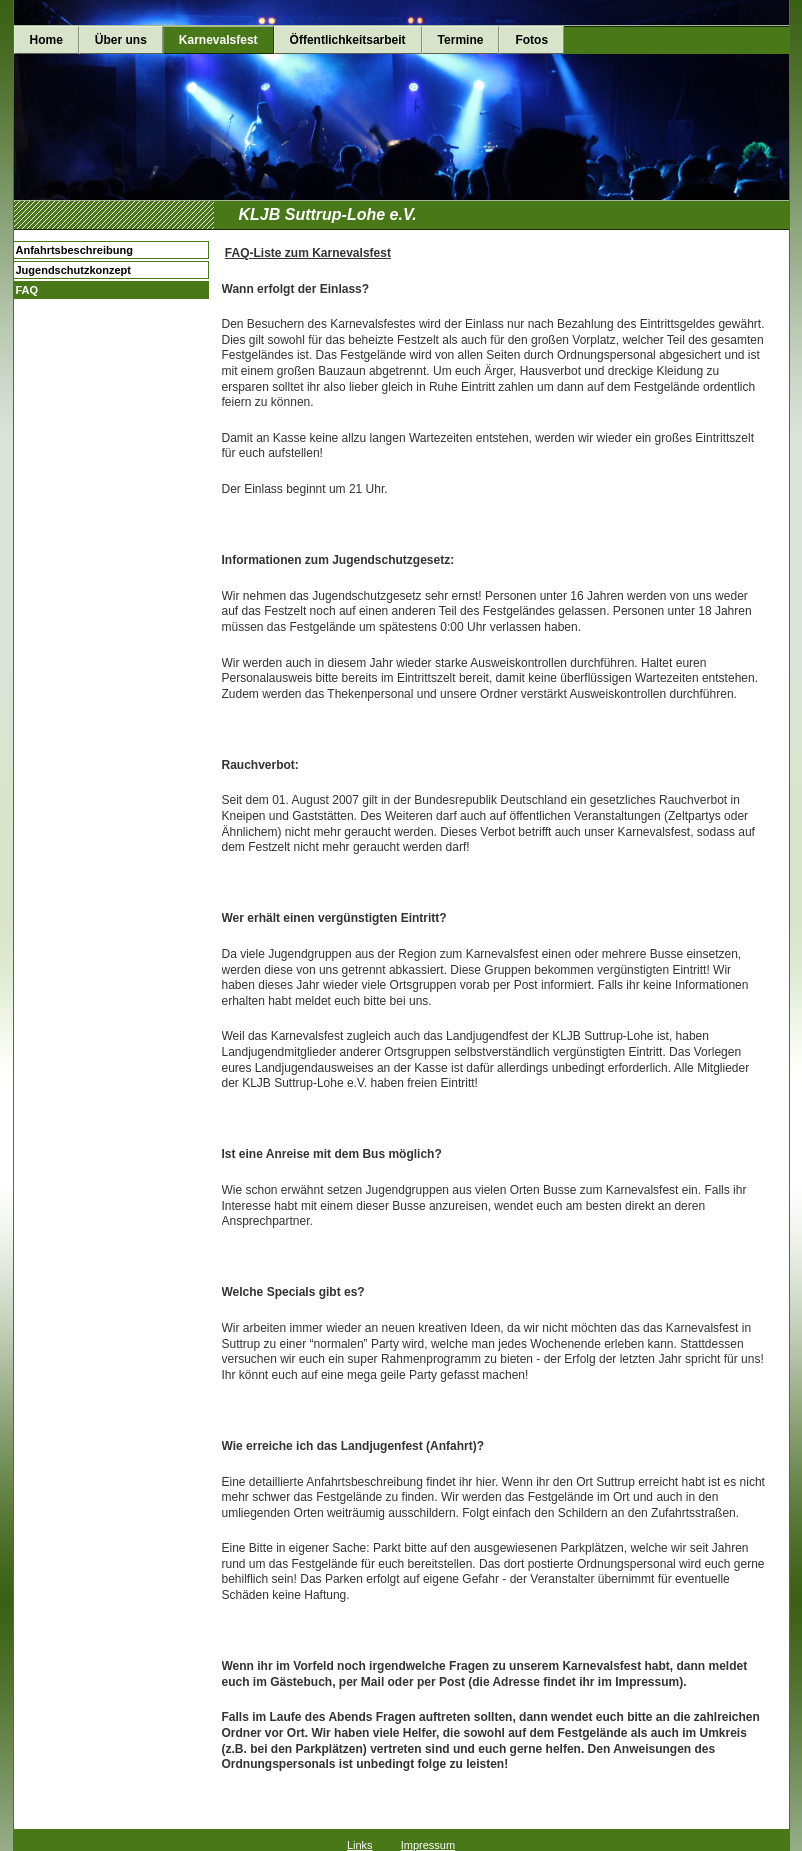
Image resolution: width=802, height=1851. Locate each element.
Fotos (531, 40)
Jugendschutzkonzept (74, 270)
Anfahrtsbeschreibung (74, 250)
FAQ (27, 290)
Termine (461, 40)
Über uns (121, 40)
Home (46, 40)
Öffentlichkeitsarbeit (348, 40)
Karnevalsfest (218, 40)
